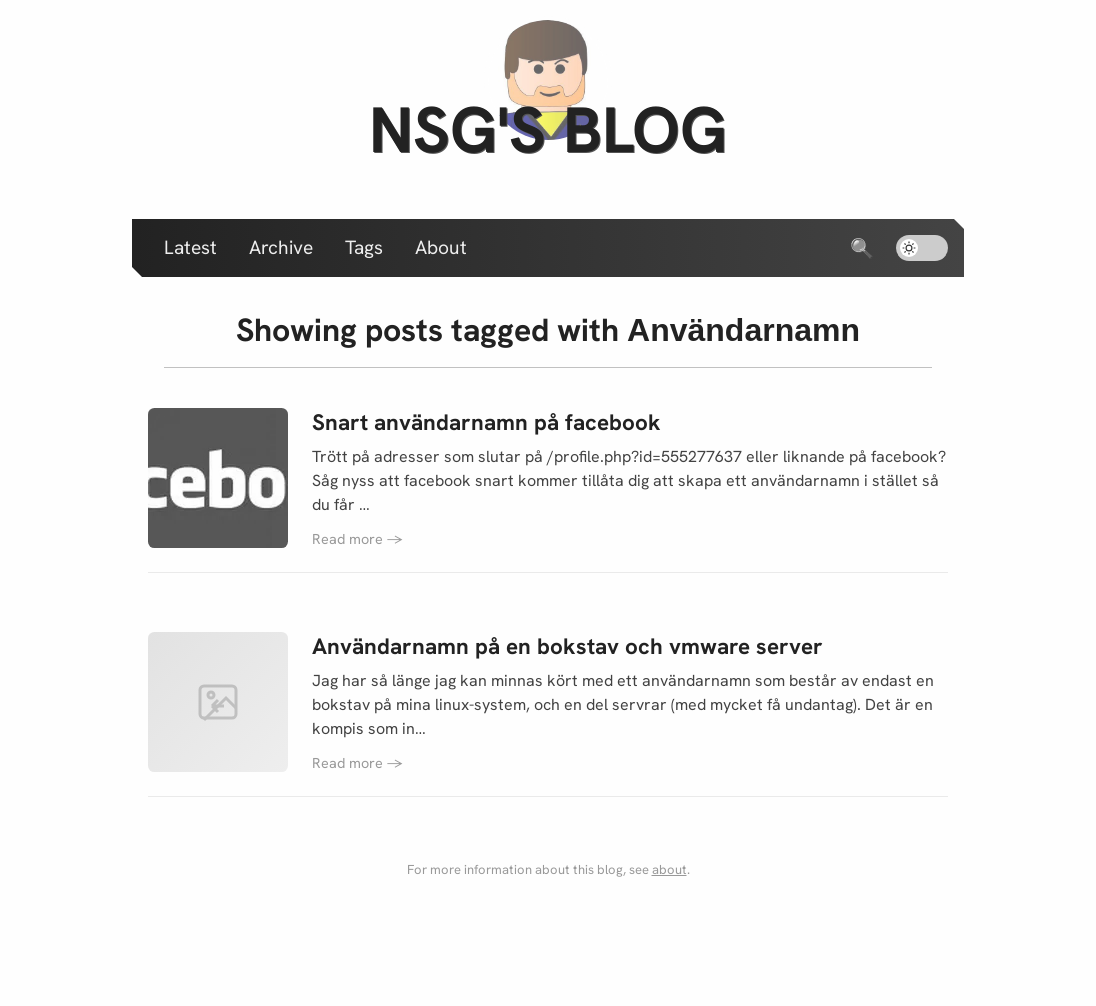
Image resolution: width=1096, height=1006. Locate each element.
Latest (190, 247)
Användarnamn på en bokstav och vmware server (567, 646)
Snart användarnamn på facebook (486, 422)
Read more (357, 539)
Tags (364, 247)
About (441, 247)
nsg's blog (548, 129)
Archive (281, 247)
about (669, 869)
